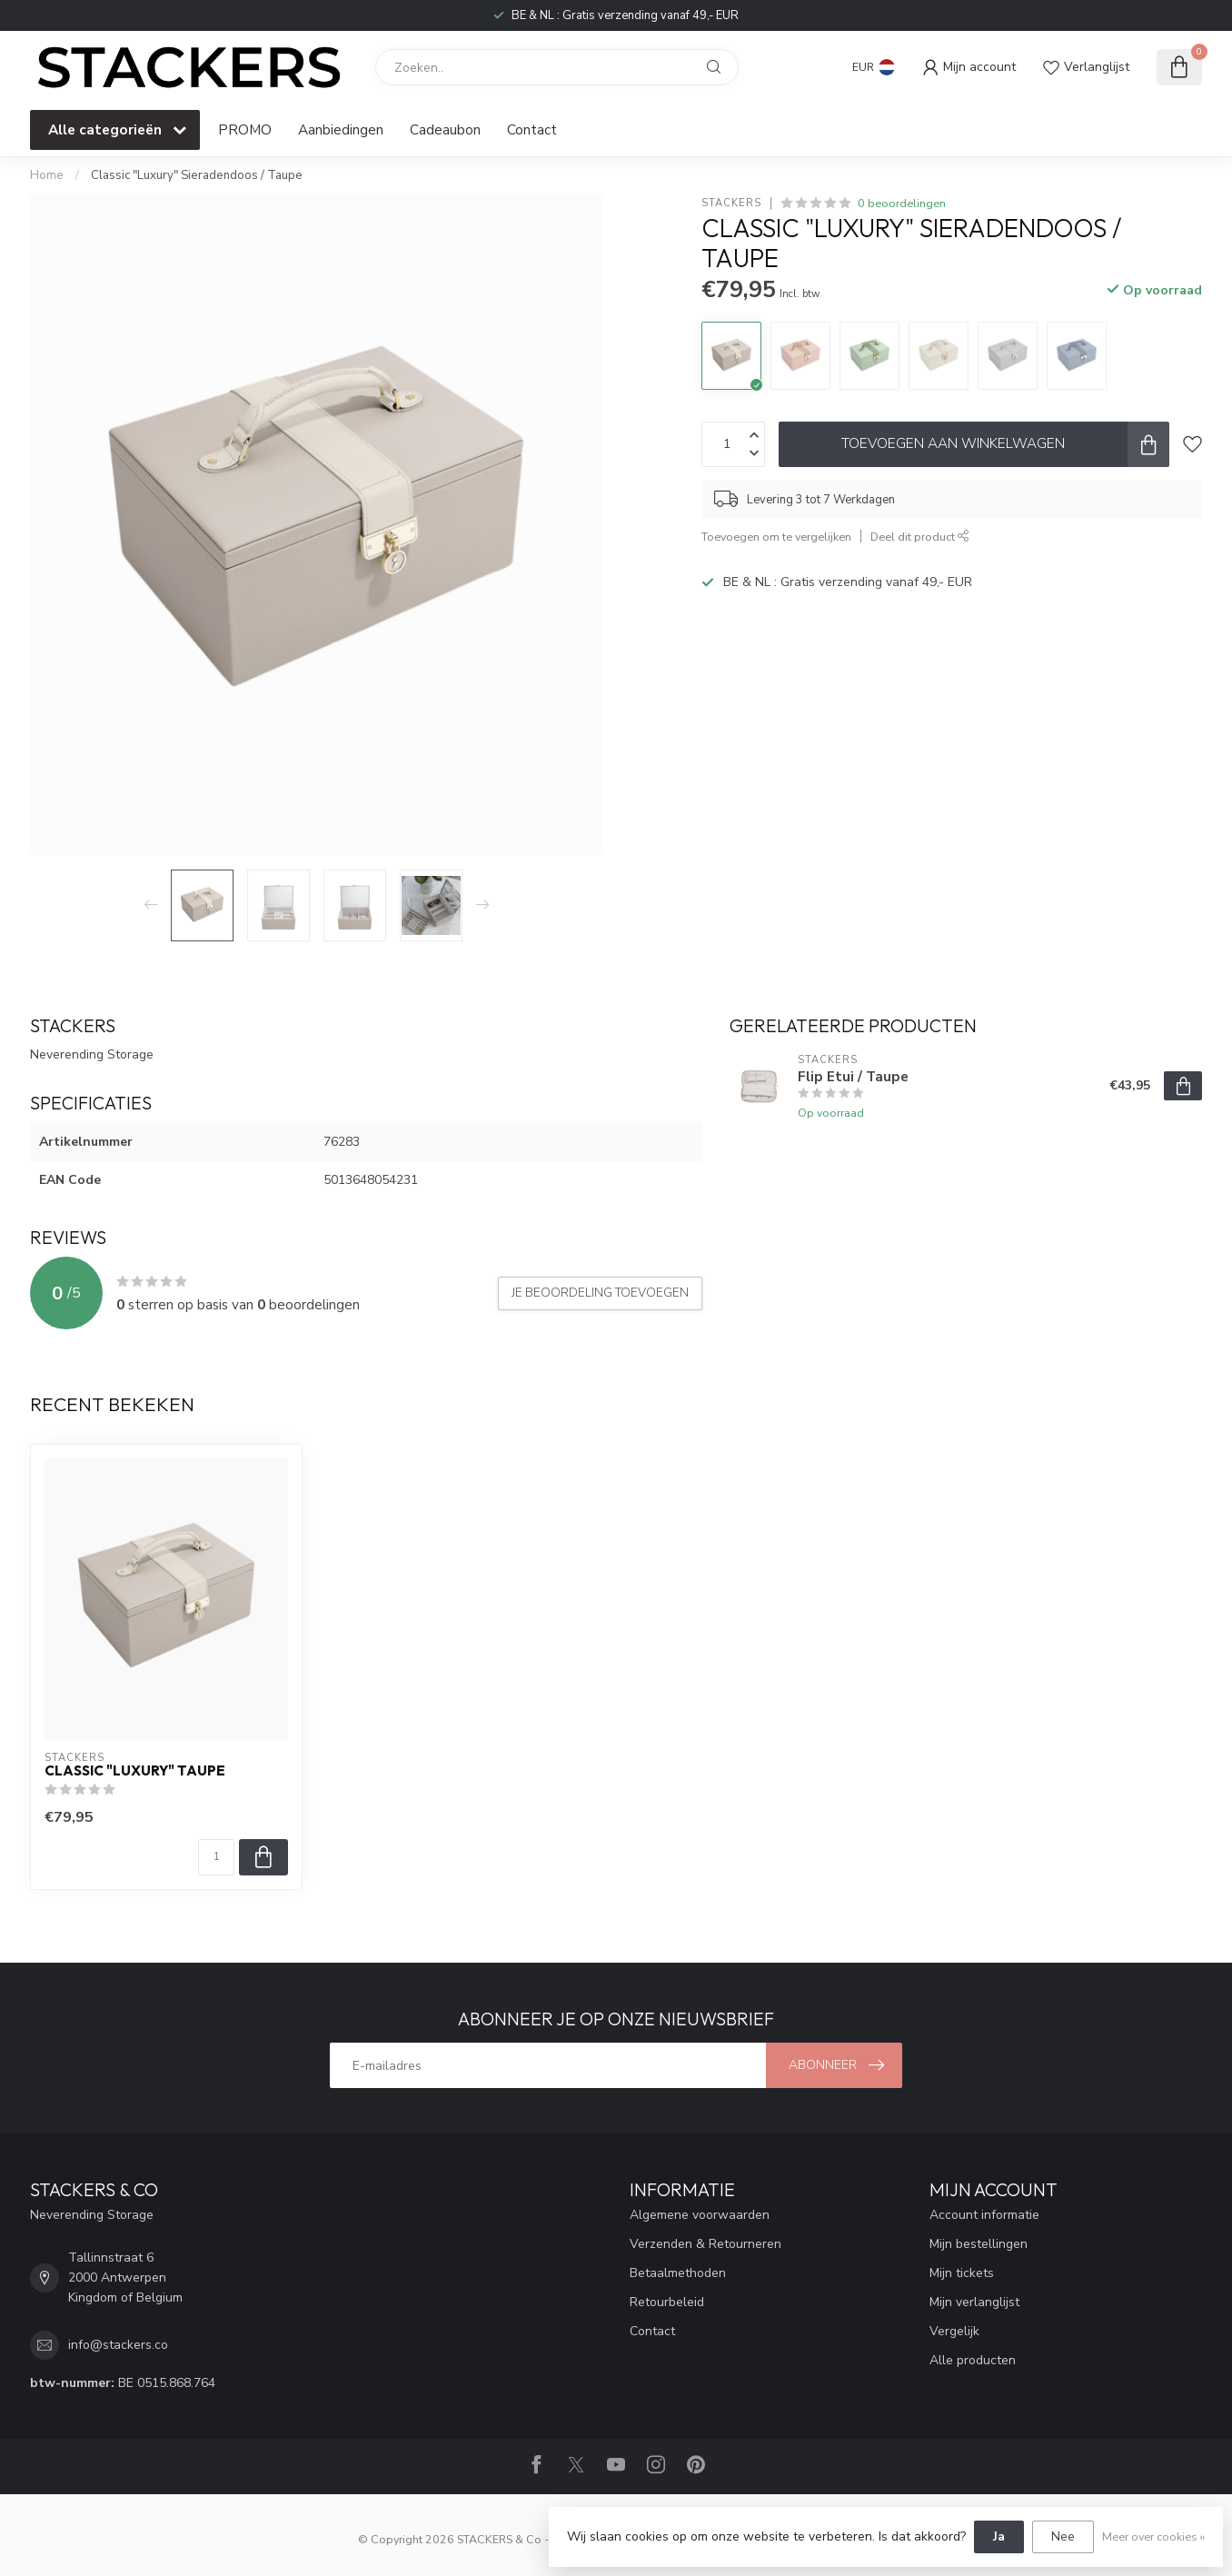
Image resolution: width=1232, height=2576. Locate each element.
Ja (999, 2536)
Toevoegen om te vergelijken (776, 536)
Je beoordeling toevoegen (600, 1293)
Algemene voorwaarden (700, 2214)
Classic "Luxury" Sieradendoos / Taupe (197, 175)
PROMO (245, 129)
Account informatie (984, 2214)
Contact (532, 129)
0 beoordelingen (902, 203)
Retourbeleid (667, 2302)
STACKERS (731, 203)
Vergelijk (954, 2331)
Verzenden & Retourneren (705, 2244)
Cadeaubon (445, 129)
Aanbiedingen (340, 129)
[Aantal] (216, 1857)
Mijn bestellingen (978, 2244)
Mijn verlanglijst (974, 2302)
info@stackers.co (118, 2344)
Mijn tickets (961, 2273)
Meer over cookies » (1153, 2536)
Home (47, 175)
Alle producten (972, 2360)
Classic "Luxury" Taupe (135, 1771)
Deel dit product (919, 536)
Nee (1063, 2536)
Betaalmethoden (678, 2273)
